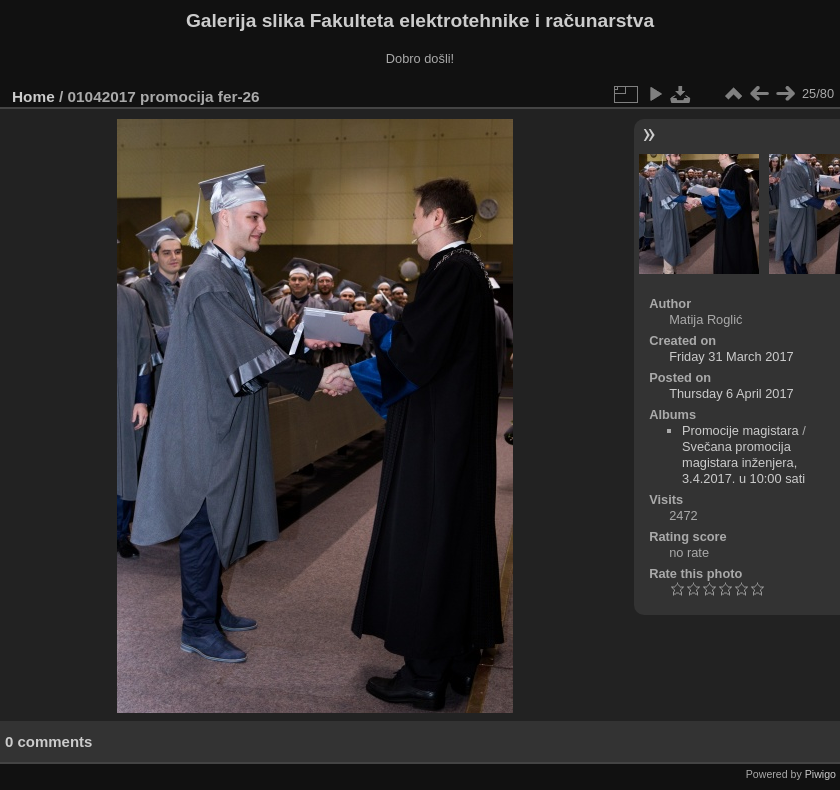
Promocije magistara (740, 430)
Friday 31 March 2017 (731, 356)
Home (33, 96)
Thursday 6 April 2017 (731, 393)
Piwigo (820, 774)
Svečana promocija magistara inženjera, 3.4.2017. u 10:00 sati (743, 462)
